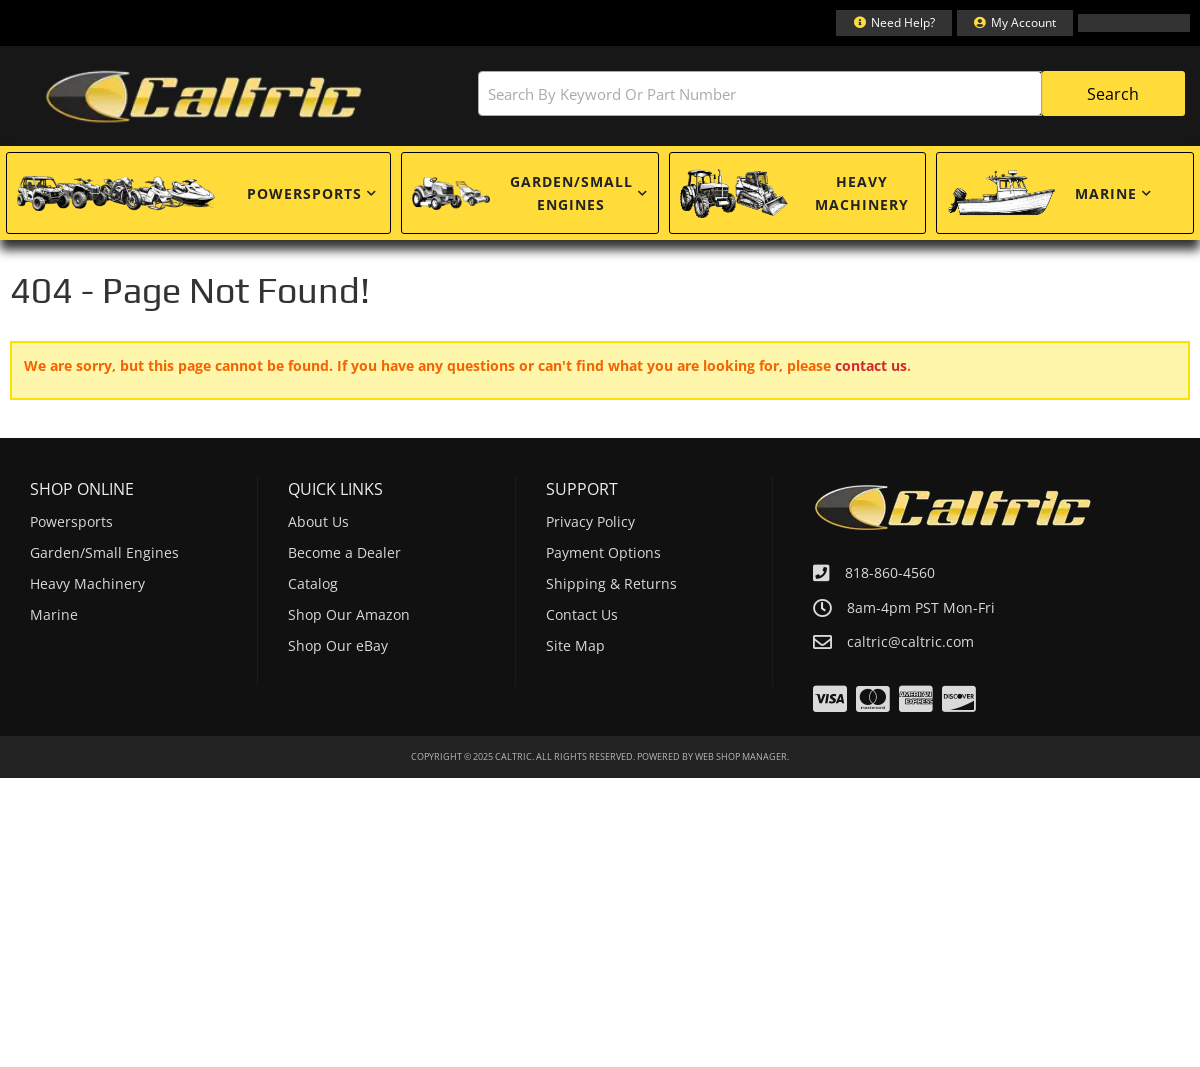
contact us (871, 365)
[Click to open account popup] (1015, 23)
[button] (765, 93)
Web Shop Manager (741, 756)
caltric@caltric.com (910, 642)
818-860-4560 (890, 572)
